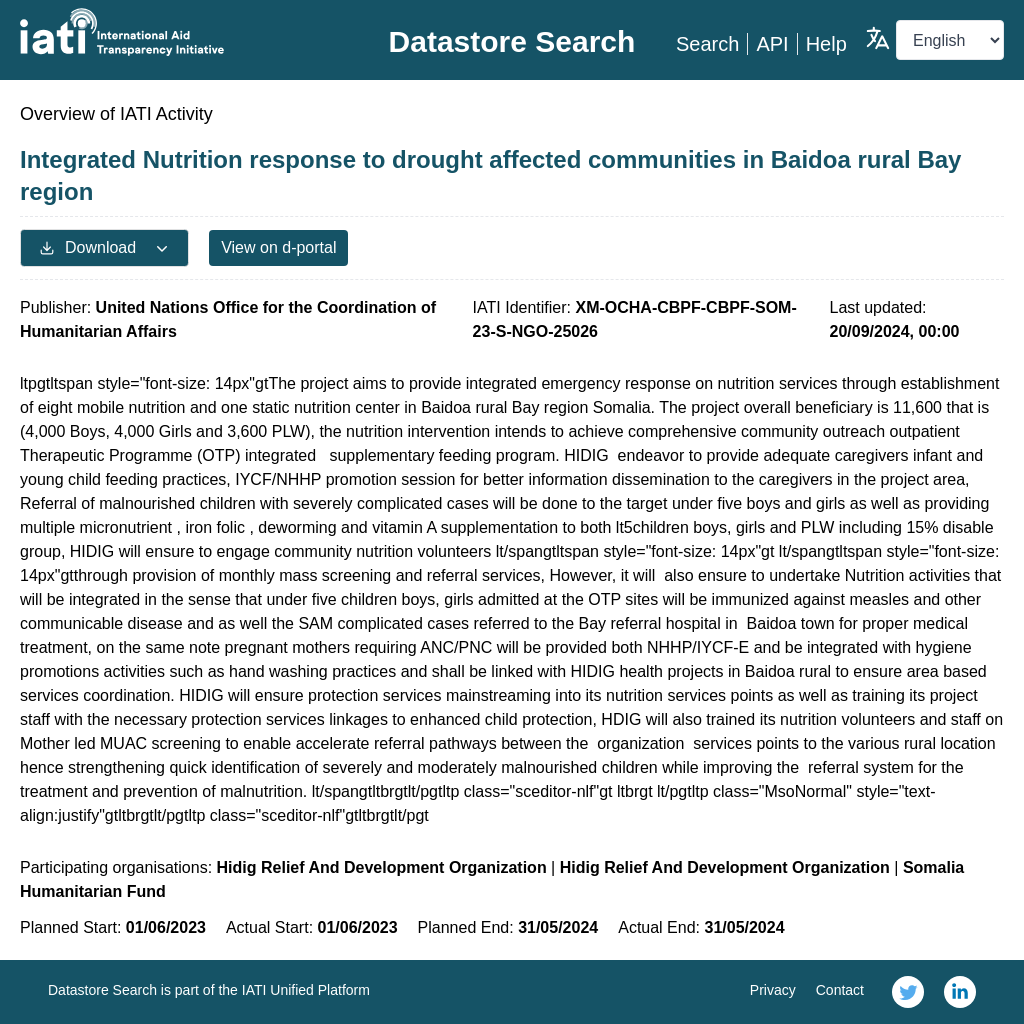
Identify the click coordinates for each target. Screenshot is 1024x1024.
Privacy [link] (773, 990)
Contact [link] (840, 990)
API (772, 44)
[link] (908, 992)
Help (826, 44)
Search (707, 44)
